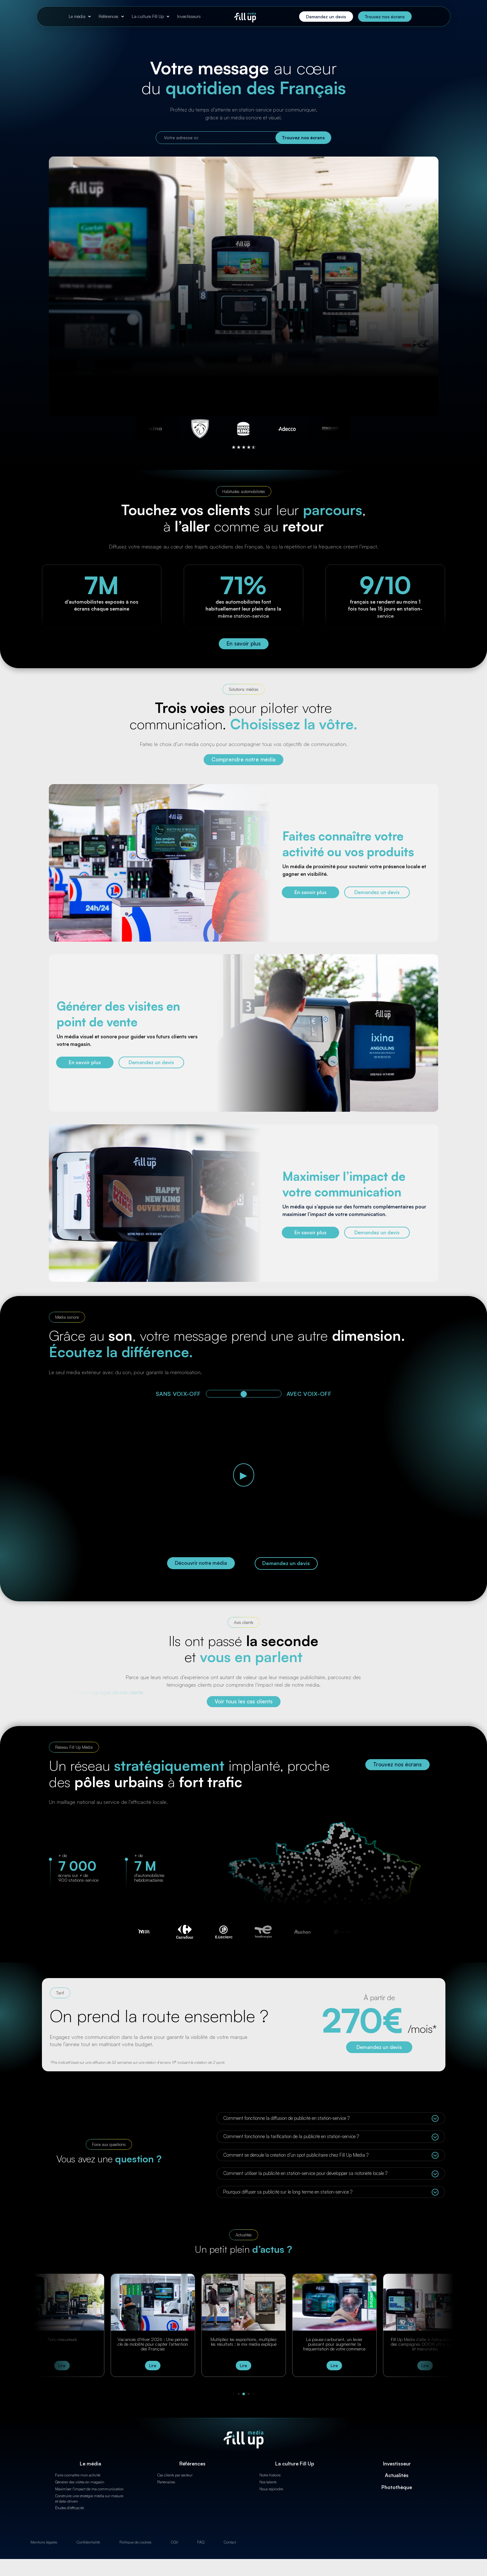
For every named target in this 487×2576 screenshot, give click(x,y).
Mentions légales (44, 2542)
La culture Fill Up (148, 16)
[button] (233, 2394)
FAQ (200, 2542)
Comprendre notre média (243, 759)
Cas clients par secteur (175, 2475)
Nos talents (267, 2482)
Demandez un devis (326, 16)
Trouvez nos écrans (385, 16)
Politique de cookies (135, 2542)
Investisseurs (189, 16)
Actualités (397, 2475)
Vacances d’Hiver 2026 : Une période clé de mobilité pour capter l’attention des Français (153, 2344)
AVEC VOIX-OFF (309, 1393)
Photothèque (396, 2487)
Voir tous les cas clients (244, 1701)
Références (109, 16)
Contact (230, 2542)
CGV (174, 2542)
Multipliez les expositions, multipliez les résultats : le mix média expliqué (244, 2342)
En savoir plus (244, 643)
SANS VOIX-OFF (178, 1393)
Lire (62, 2365)
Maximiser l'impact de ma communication (89, 2489)
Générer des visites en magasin (79, 2482)
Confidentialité (88, 2542)
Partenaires (166, 2482)
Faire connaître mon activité (77, 2475)
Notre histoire (270, 2475)
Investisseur (397, 2463)
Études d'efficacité (69, 2507)
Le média (77, 16)
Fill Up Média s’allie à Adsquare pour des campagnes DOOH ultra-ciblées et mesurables (425, 2344)
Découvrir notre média (201, 1563)
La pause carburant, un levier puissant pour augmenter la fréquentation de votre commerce (334, 2344)
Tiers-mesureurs (62, 2339)
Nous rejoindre (271, 2489)
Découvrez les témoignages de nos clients (96, 1692)
